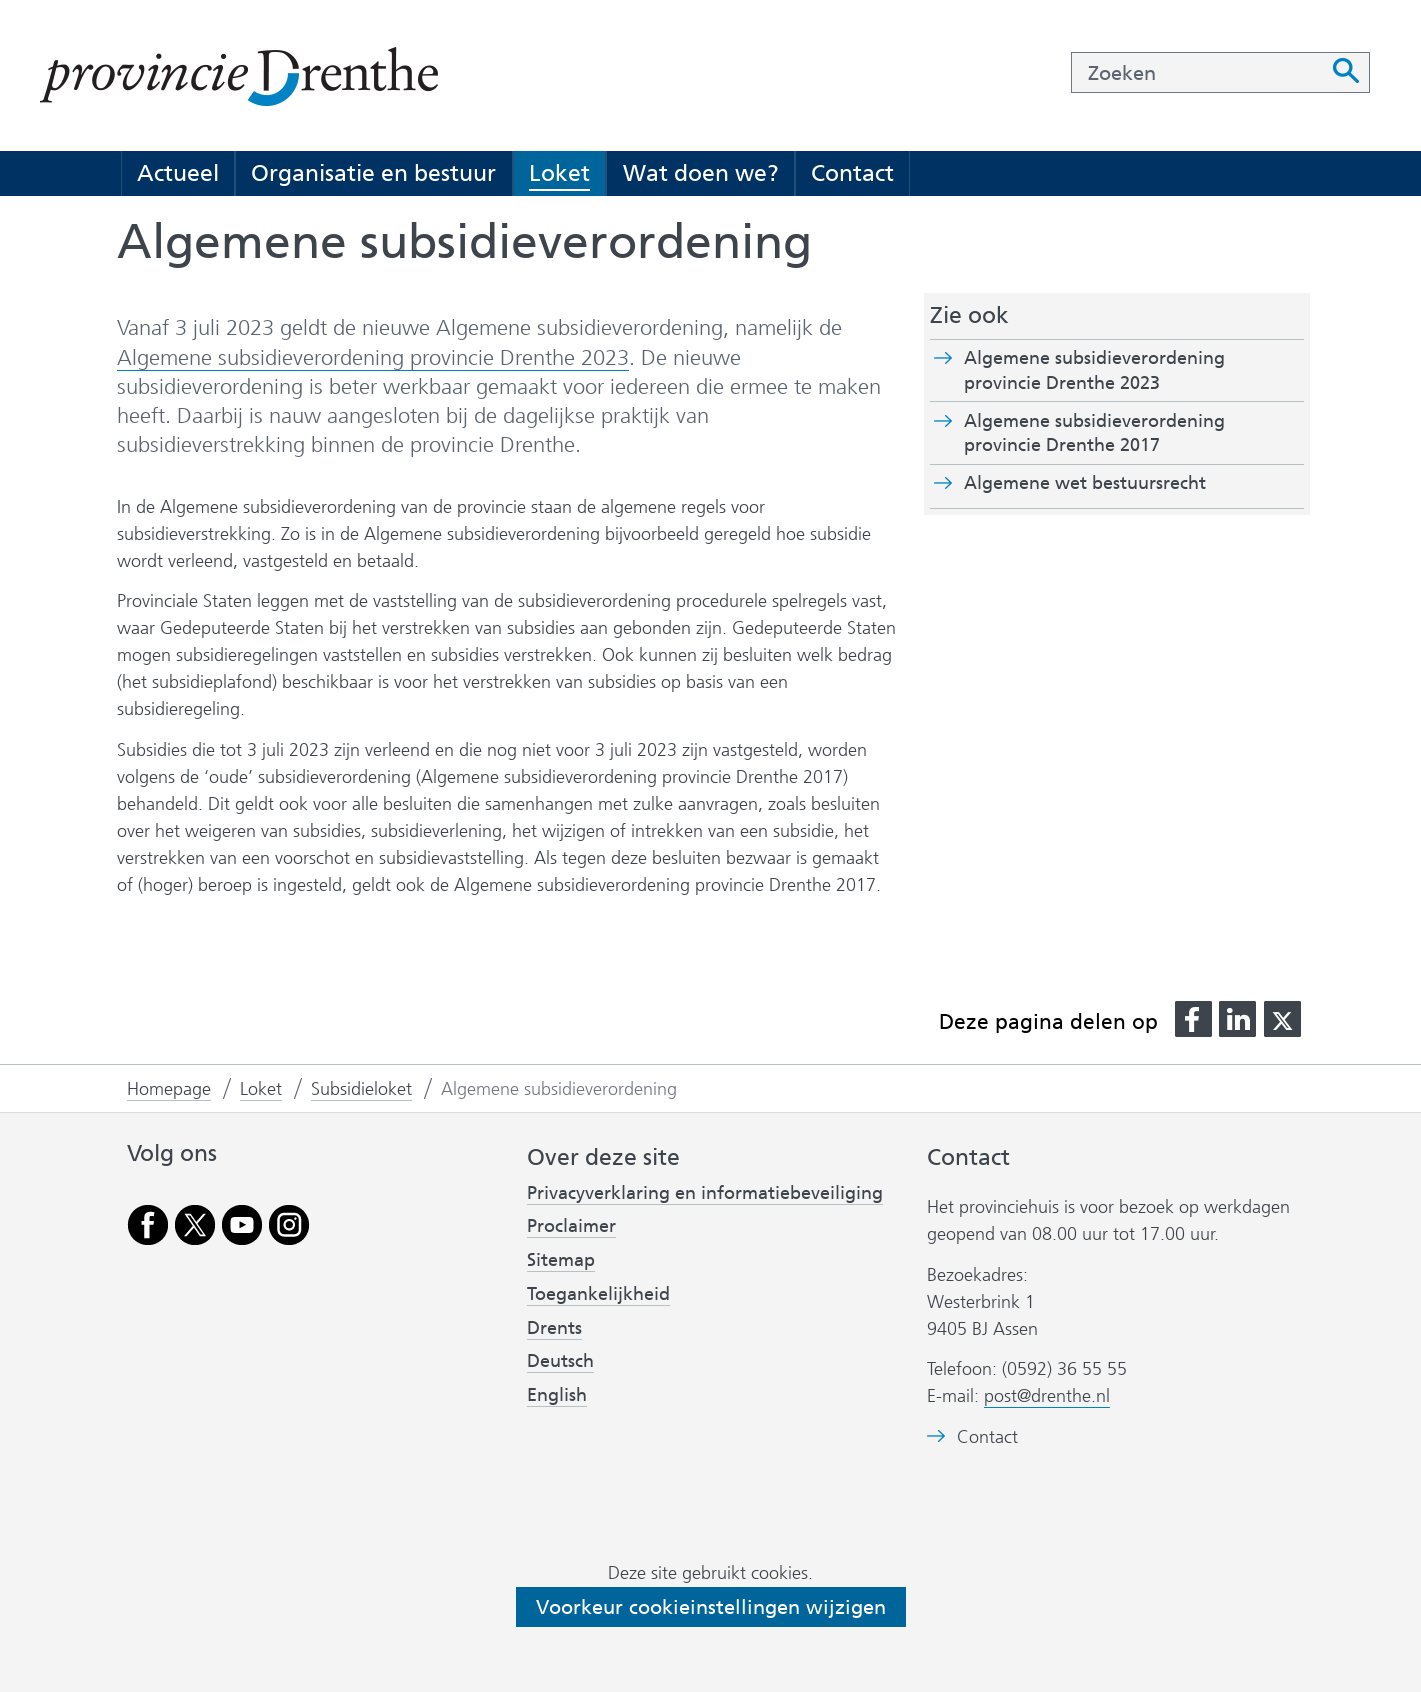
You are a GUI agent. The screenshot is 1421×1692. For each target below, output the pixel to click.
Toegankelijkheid (598, 1294)
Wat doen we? (701, 173)
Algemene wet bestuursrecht (1120, 483)
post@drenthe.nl (1047, 1396)
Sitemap (561, 1260)
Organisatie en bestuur (373, 173)
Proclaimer (571, 1226)
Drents (554, 1328)
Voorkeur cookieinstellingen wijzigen (711, 1607)
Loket (559, 173)
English (557, 1395)
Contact (852, 173)
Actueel (178, 173)
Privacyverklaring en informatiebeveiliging (705, 1193)
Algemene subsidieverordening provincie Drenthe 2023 (373, 358)
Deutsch (560, 1361)
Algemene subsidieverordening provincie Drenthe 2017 (1097, 434)
